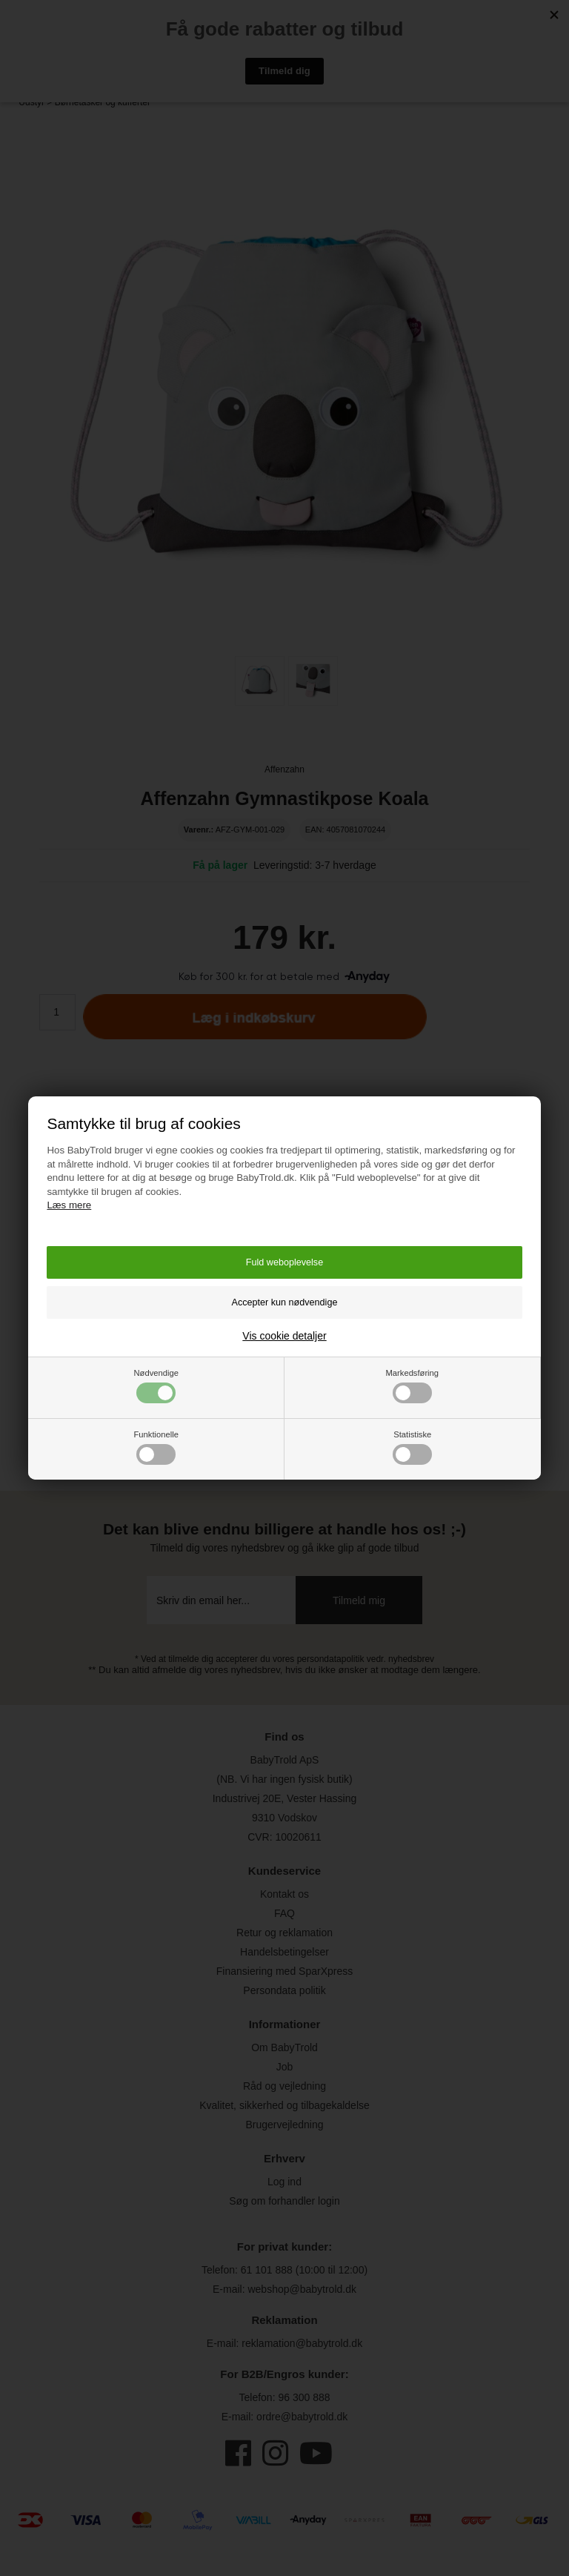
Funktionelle (156, 1447)
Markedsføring (412, 1385)
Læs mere (69, 1205)
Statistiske (412, 1447)
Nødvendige (156, 1385)
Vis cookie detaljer (284, 1336)
